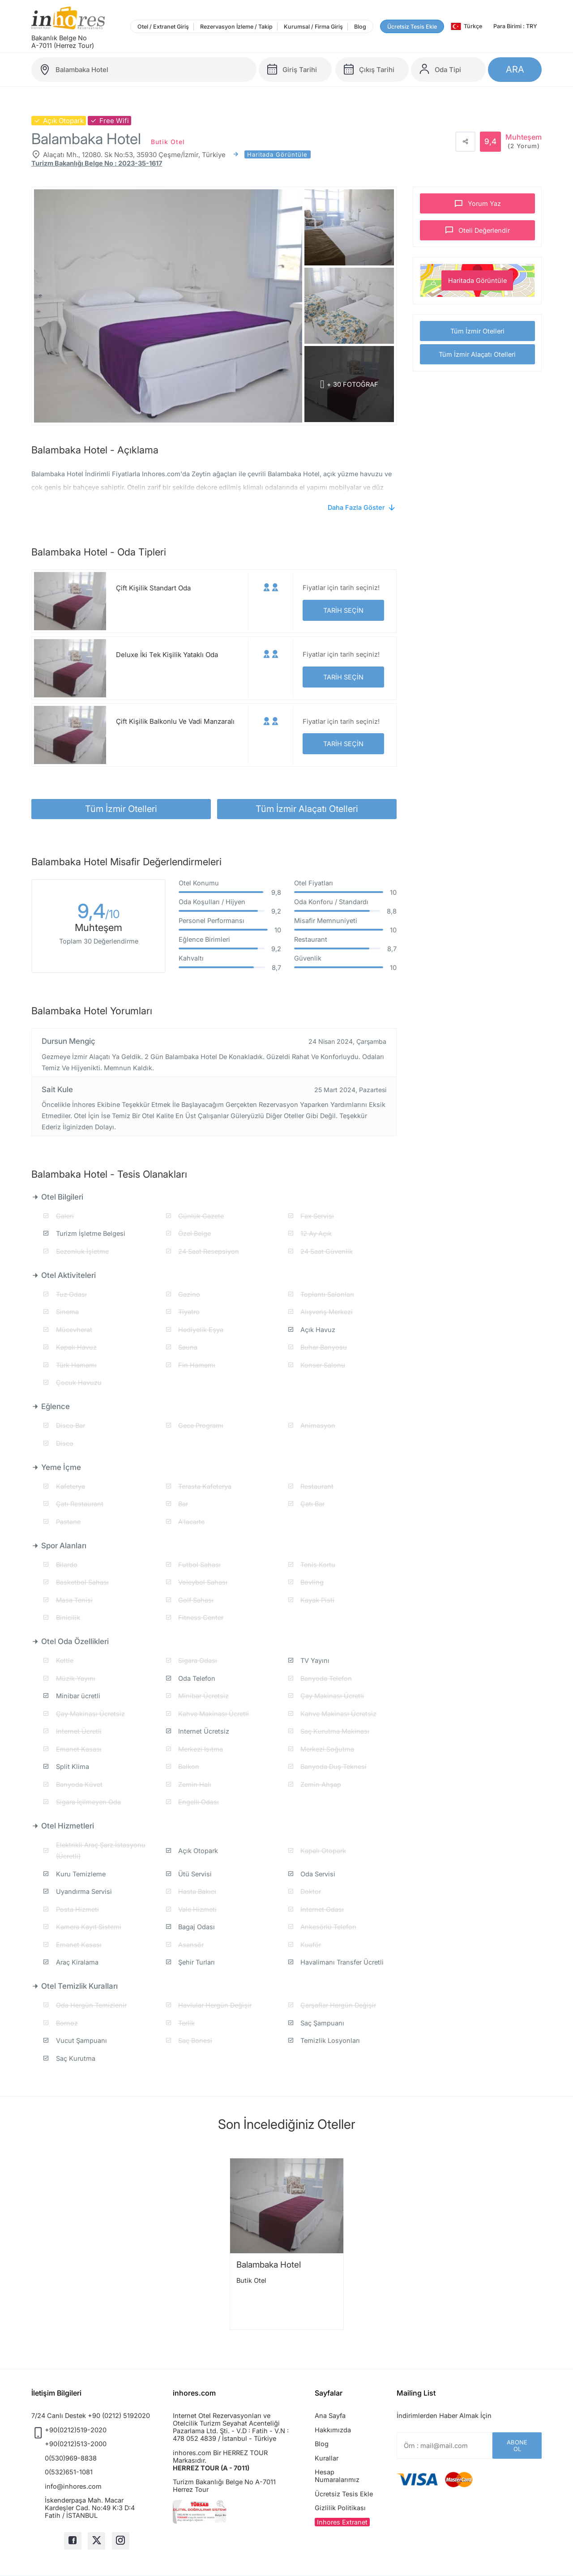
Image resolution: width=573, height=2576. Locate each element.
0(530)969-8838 (71, 2458)
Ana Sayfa (330, 2415)
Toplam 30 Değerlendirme (98, 941)
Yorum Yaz (484, 203)
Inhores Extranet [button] (342, 2522)
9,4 (98, 913)
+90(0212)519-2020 (76, 2430)
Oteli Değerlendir (484, 230)
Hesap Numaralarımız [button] (337, 2475)
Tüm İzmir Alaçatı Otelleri (477, 354)
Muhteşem (523, 141)
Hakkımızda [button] (333, 2430)
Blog (360, 26)
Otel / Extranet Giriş (163, 26)
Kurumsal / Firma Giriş (313, 26)
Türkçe (466, 26)
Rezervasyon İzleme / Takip (236, 26)
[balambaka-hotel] (144, 69)
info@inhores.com (73, 2486)
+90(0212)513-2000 (76, 2444)
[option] (287, 2244)
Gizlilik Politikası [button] (340, 2508)
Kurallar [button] (326, 2458)
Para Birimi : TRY (515, 26)
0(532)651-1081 (69, 2472)
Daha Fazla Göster (356, 507)
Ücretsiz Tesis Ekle (412, 26)
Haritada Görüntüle (477, 280)
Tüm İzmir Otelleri (477, 331)
